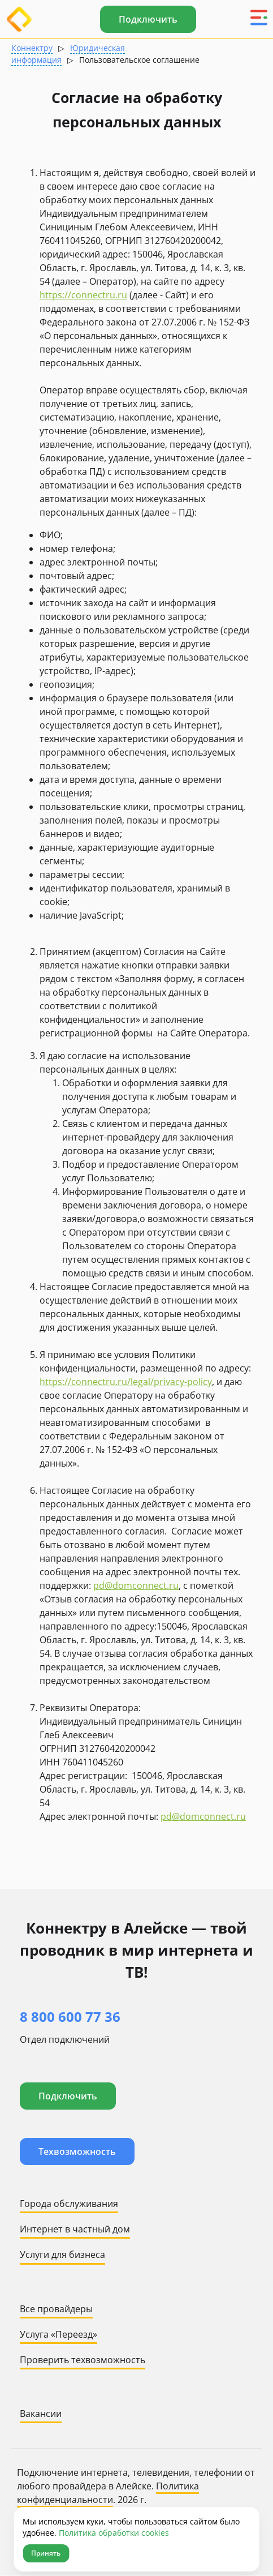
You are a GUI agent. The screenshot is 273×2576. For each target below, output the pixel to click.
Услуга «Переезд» (58, 2334)
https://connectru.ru (83, 295)
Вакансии (41, 2413)
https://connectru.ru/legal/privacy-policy (126, 1381)
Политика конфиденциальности (108, 2493)
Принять (45, 2553)
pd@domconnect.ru (136, 1585)
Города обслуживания (69, 2203)
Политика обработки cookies (114, 2532)
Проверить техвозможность (82, 2360)
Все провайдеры (56, 2309)
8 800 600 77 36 (70, 2016)
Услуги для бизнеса (62, 2254)
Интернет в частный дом (75, 2229)
